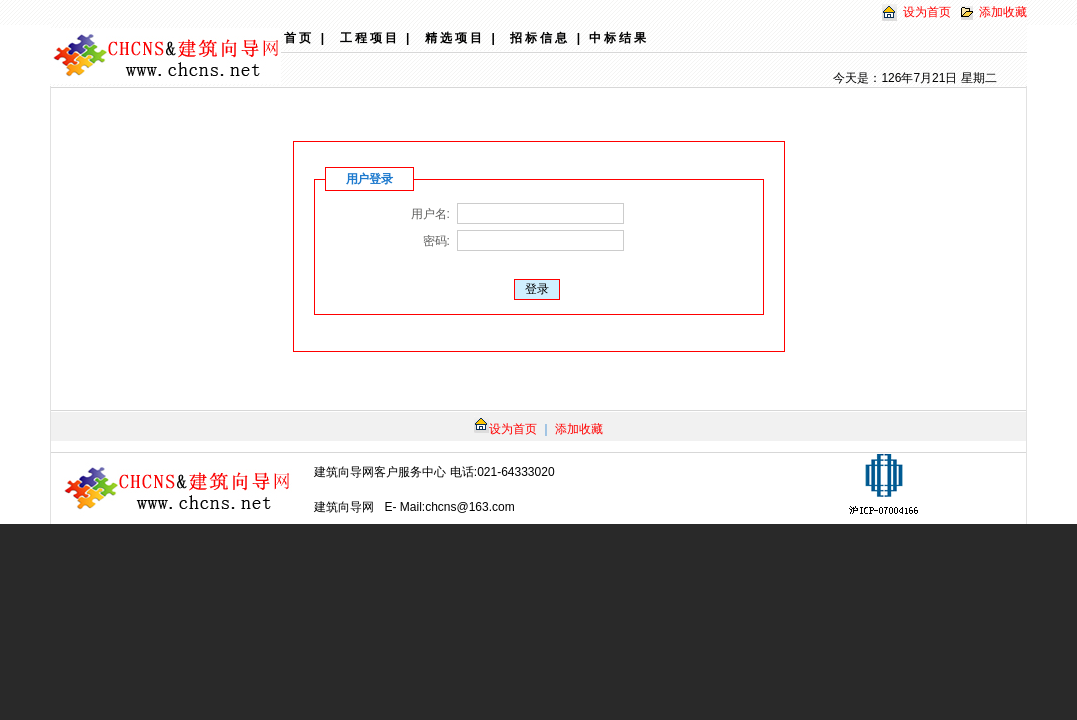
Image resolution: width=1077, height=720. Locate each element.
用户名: (430, 214)
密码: (436, 241)
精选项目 (455, 38)
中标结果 (619, 38)
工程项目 (370, 38)
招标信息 (540, 38)
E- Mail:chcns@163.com (450, 507)
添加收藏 (1003, 12)
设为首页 (927, 12)
